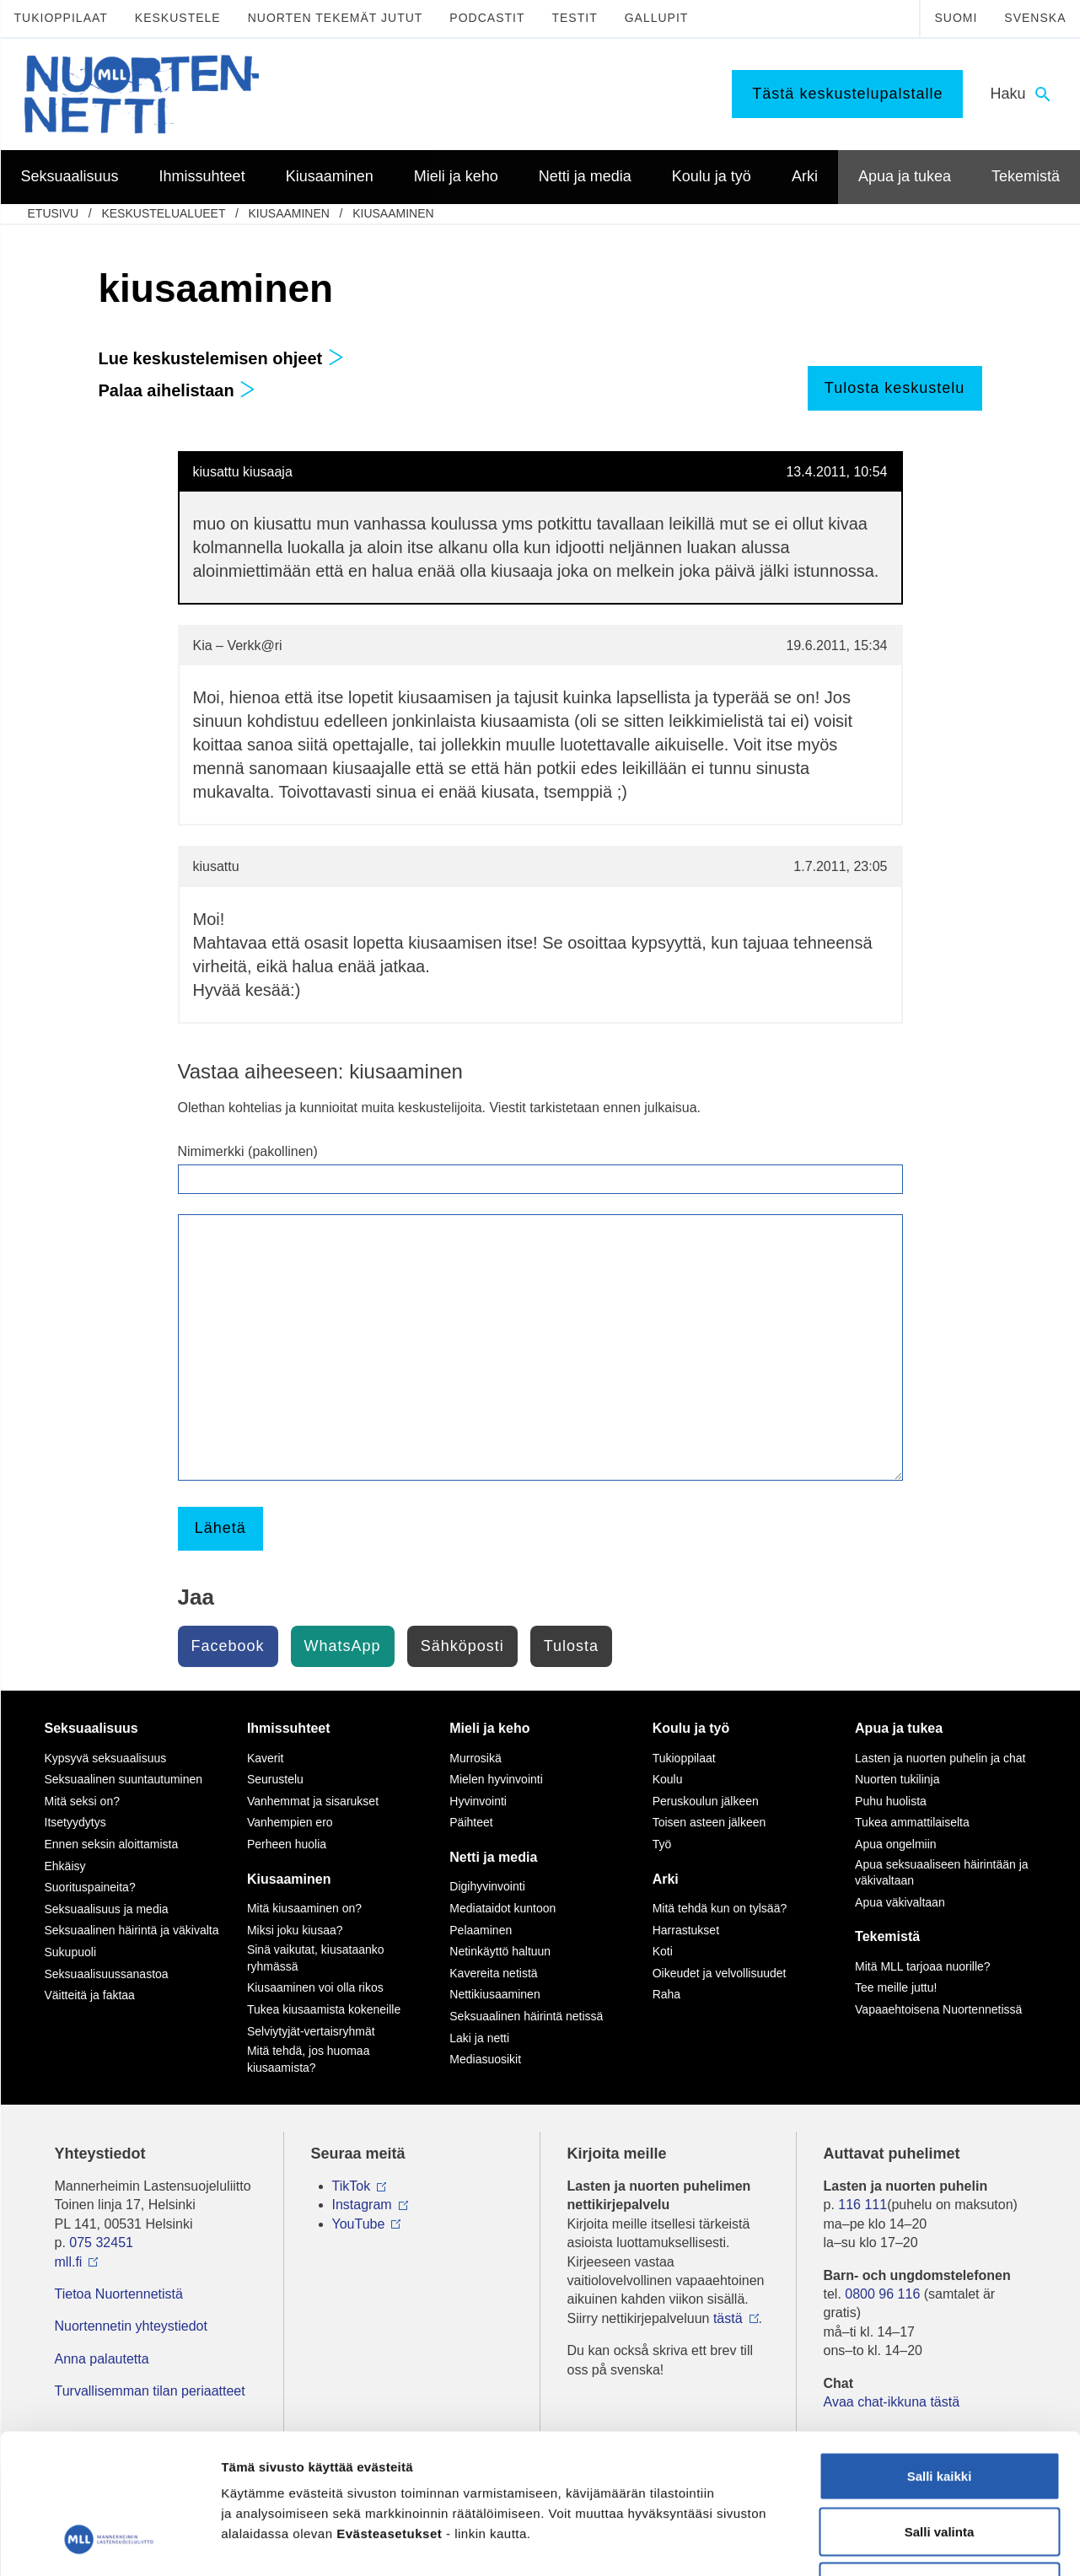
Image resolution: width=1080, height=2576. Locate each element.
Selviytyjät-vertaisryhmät (311, 2031)
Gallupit (657, 17)
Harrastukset (686, 1930)
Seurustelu (275, 1779)
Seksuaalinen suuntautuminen (124, 1779)
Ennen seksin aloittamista (112, 1844)
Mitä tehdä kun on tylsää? (720, 1908)
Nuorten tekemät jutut (335, 17)
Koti (663, 1951)
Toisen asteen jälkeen (709, 1822)
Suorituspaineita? (90, 1887)
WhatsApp (342, 1646)
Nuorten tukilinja (897, 1779)
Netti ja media (493, 1857)
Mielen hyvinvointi (496, 1779)
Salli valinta (940, 2410)
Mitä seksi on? (82, 1801)
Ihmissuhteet (288, 1728)
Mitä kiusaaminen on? (304, 1908)
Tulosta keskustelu (894, 387)
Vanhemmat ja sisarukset (313, 1801)
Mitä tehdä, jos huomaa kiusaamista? (308, 2059)
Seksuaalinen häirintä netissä (526, 2016)
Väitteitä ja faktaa (90, 1995)
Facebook (228, 1646)
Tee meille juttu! (896, 1987)
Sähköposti (462, 1646)
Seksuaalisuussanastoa (107, 1974)
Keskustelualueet (163, 213)
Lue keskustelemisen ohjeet (221, 358)
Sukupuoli (71, 1952)
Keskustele (178, 17)
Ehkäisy (65, 1866)
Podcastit (486, 17)
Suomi (955, 17)
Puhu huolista (891, 1801)
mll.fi (69, 2262)
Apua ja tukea (899, 1728)
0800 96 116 (882, 2294)
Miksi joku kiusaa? (295, 1930)
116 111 (862, 2204)
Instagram (362, 2204)
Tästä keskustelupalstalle (847, 93)
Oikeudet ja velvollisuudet (720, 1973)
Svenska (1035, 17)
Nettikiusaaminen (494, 1994)
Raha (666, 1994)
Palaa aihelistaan (177, 390)
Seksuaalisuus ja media (107, 1909)
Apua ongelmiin (896, 1844)
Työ (662, 1844)
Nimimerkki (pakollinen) (248, 1151)
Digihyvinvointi (486, 1886)
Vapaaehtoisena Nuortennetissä (938, 2009)
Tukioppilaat (61, 17)
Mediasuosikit (485, 2059)
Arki (666, 1879)
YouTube (358, 2224)
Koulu (668, 1779)
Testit (574, 17)
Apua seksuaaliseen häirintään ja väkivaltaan (941, 1873)
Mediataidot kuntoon (502, 1908)
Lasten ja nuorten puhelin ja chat (940, 1758)
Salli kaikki (939, 2354)
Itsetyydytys (75, 1822)
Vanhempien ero (290, 1822)
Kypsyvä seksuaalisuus (106, 1758)
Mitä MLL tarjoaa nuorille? (923, 1966)
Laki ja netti (479, 2038)
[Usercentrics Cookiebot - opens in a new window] (109, 2543)
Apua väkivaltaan (900, 1902)
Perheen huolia (286, 1844)
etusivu (53, 213)
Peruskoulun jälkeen (706, 1801)
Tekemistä (887, 1936)
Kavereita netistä (493, 1973)
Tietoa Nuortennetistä (119, 2294)
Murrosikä (475, 1758)
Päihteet (470, 1822)
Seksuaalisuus (91, 1728)
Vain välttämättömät (939, 2465)
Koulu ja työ (691, 1728)
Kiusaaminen (288, 213)
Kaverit (265, 1758)
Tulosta (571, 1646)
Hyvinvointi (478, 1801)
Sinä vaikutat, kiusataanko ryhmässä (315, 1958)
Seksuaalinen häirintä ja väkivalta (132, 1930)
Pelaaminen (480, 1930)
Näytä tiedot (901, 2543)
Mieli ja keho (489, 1728)
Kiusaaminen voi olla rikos (315, 1987)
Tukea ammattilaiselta (912, 1822)
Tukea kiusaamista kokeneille (323, 2009)
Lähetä (220, 1527)
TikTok (351, 2186)
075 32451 (101, 2242)
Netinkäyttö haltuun (500, 1951)
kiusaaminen (392, 213)
